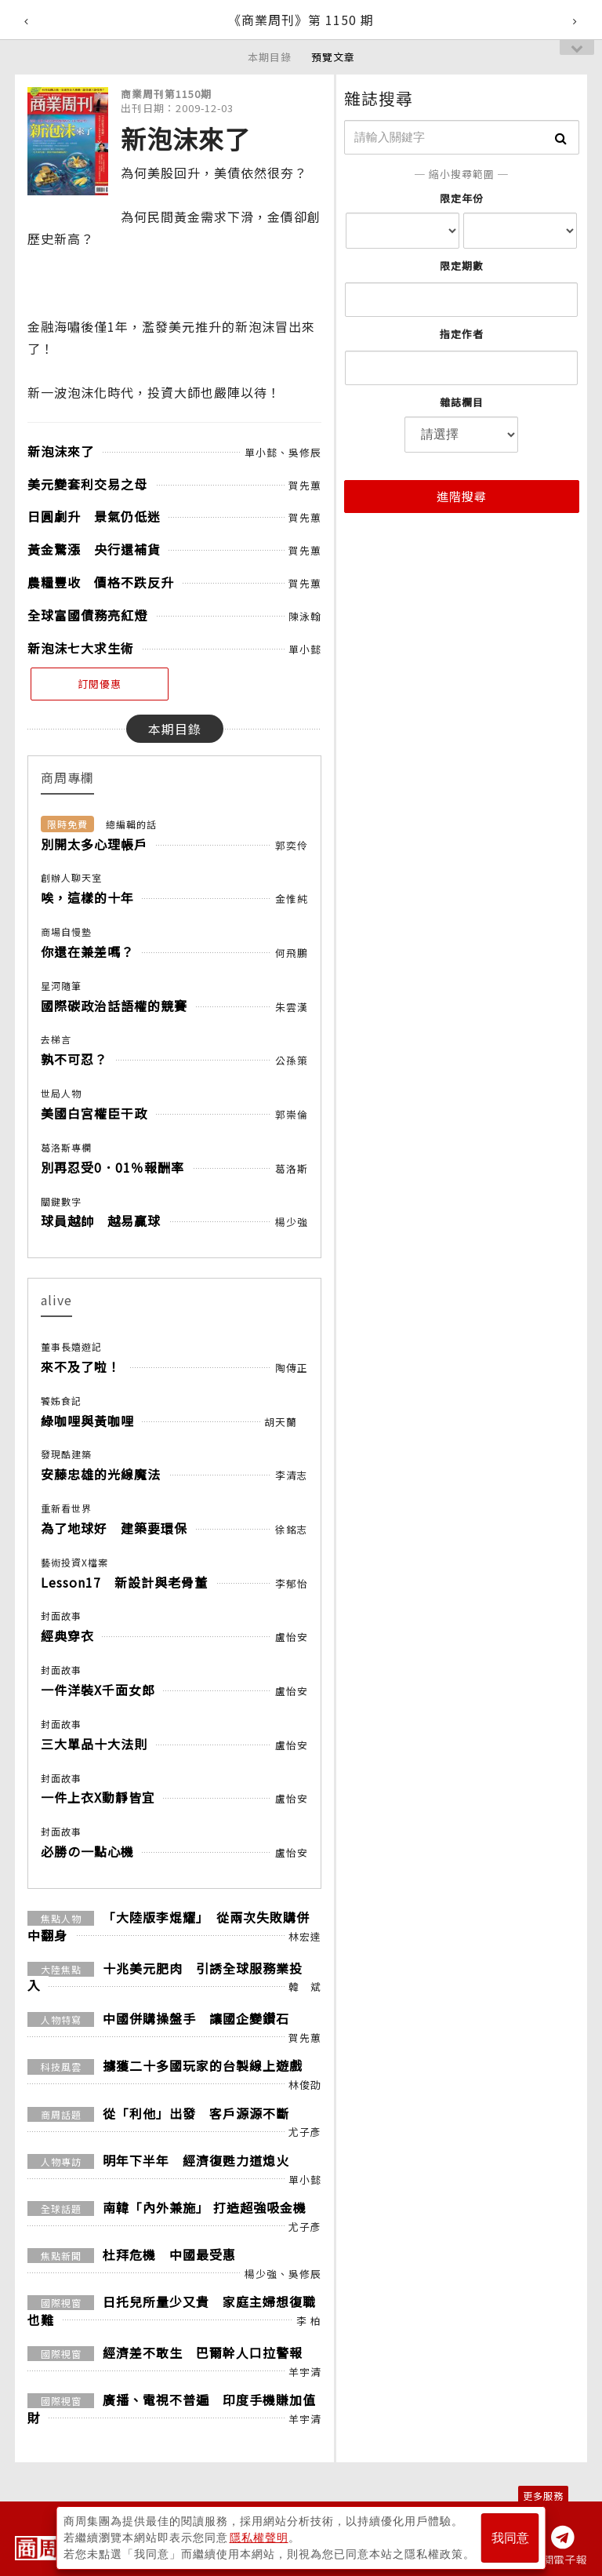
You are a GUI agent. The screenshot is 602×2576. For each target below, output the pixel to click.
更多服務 (543, 2495)
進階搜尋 (462, 496)
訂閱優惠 (99, 683)
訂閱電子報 (559, 2559)
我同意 (510, 2538)
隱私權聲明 (259, 2537)
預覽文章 (333, 56)
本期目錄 (270, 56)
